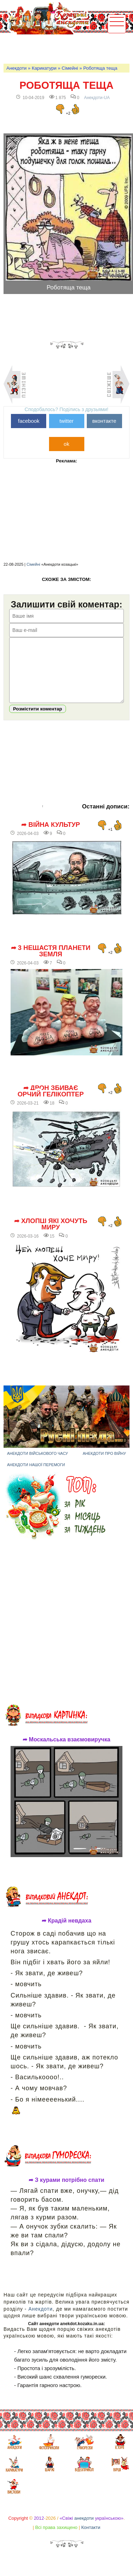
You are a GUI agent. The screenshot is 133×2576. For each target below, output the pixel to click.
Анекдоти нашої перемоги (36, 1475)
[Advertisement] (68, 48)
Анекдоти (16, 68)
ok (66, 444)
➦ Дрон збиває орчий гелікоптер (51, 1101)
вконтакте (104, 421)
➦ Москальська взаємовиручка (66, 1750)
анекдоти (84, 2528)
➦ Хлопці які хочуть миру (50, 1234)
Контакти (90, 2538)
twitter (66, 421)
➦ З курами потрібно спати (66, 2191)
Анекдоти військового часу (37, 1464)
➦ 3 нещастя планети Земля (51, 961)
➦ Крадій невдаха (66, 1931)
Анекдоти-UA (97, 97)
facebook (29, 421)
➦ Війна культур (50, 835)
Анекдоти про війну (104, 1464)
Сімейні (70, 68)
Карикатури (44, 68)
